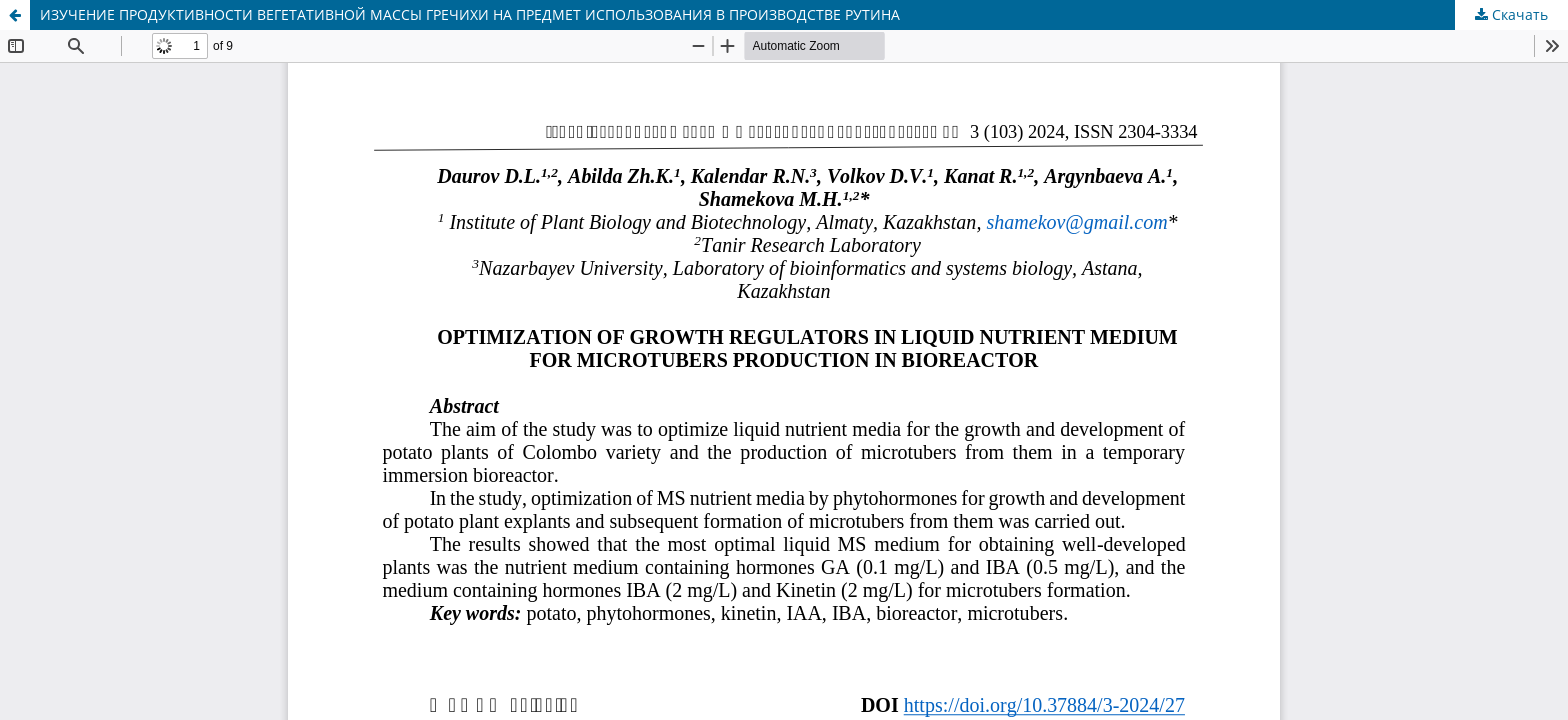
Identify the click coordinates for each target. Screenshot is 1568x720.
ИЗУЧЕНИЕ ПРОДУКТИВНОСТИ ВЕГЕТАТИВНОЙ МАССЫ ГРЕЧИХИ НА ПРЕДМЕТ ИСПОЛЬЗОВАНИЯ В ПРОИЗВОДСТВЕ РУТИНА (470, 14)
